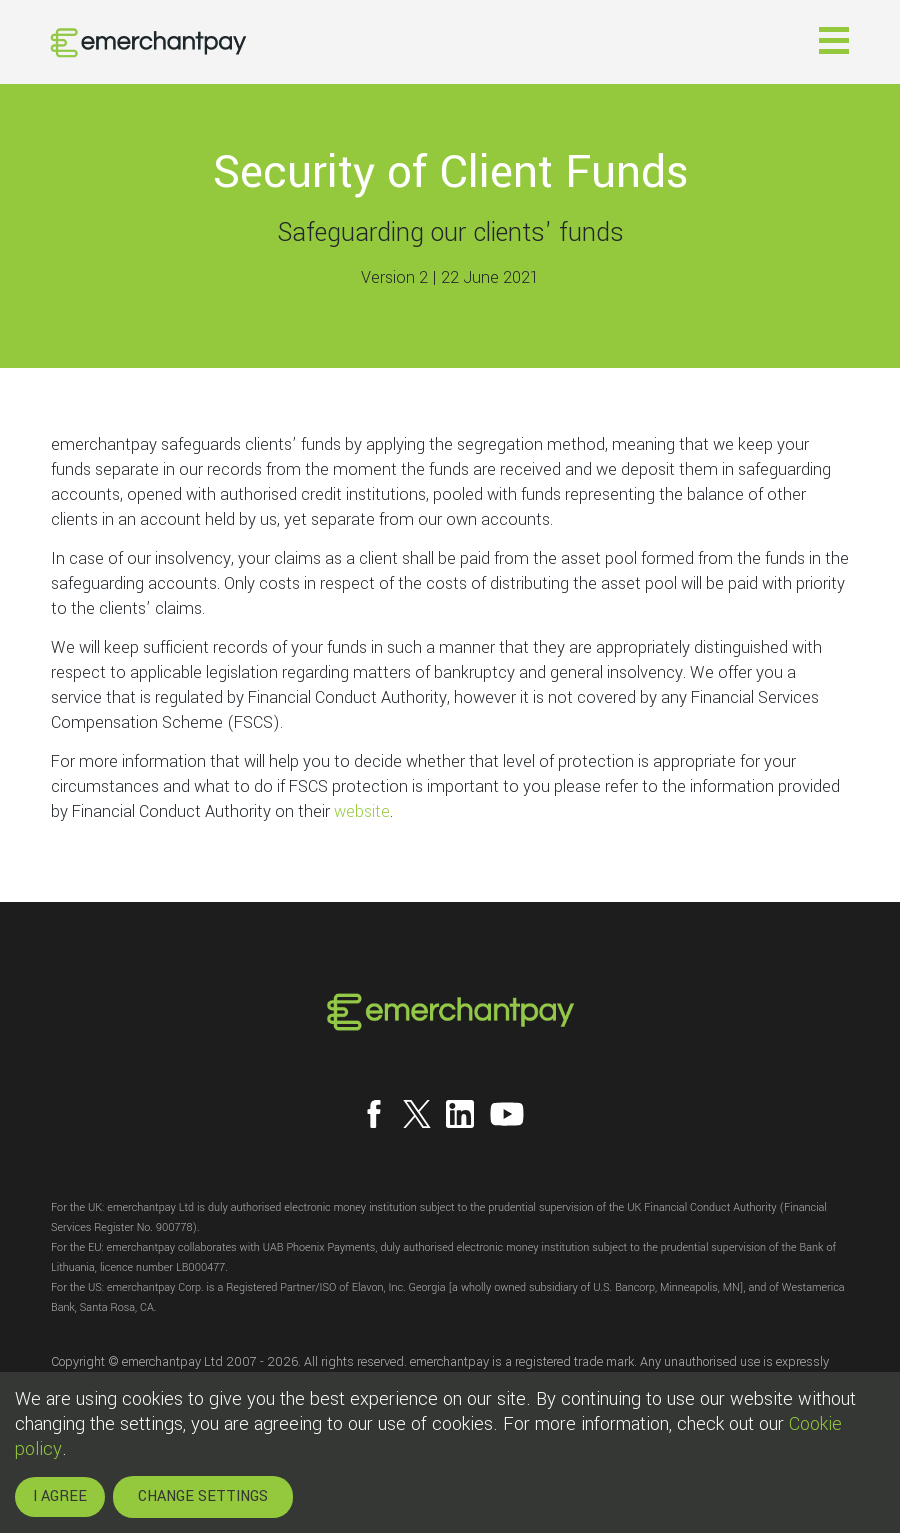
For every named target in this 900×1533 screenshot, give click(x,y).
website (362, 811)
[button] (834, 40)
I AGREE (60, 1496)
